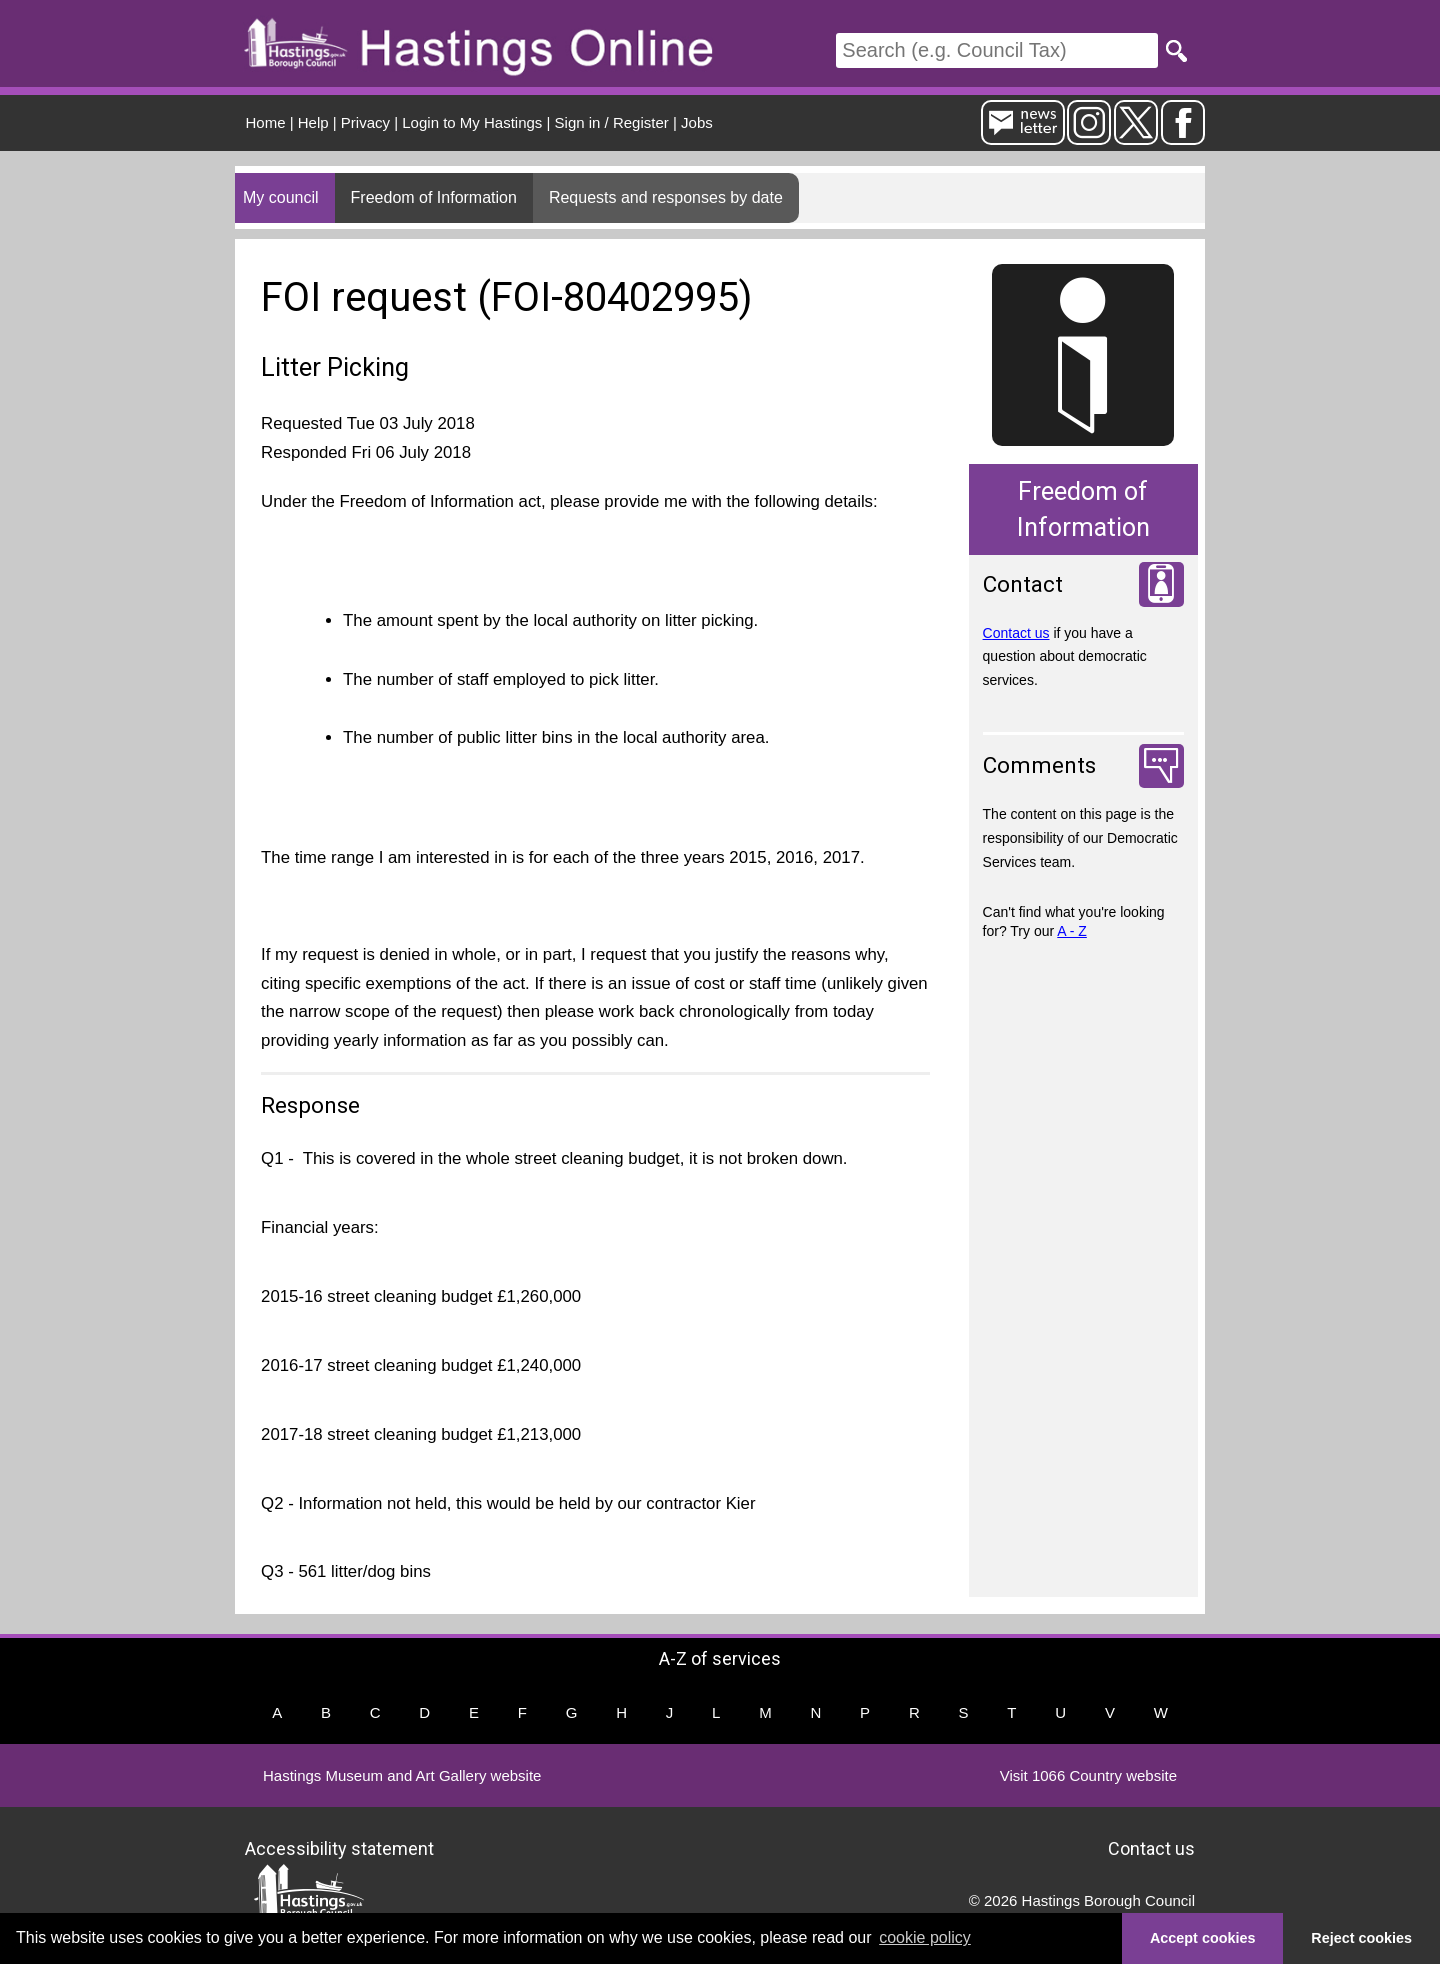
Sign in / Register (612, 122)
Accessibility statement (339, 1848)
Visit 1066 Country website (1088, 1775)
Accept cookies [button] (1203, 1938)
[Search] (997, 50)
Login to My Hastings (472, 122)
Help (313, 122)
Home (266, 122)
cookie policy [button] (925, 1937)
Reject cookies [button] (1361, 1938)
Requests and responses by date (666, 197)
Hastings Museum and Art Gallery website (402, 1775)
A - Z (1072, 931)
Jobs (697, 122)
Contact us (1016, 633)
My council (281, 197)
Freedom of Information (434, 197)
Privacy (365, 122)
